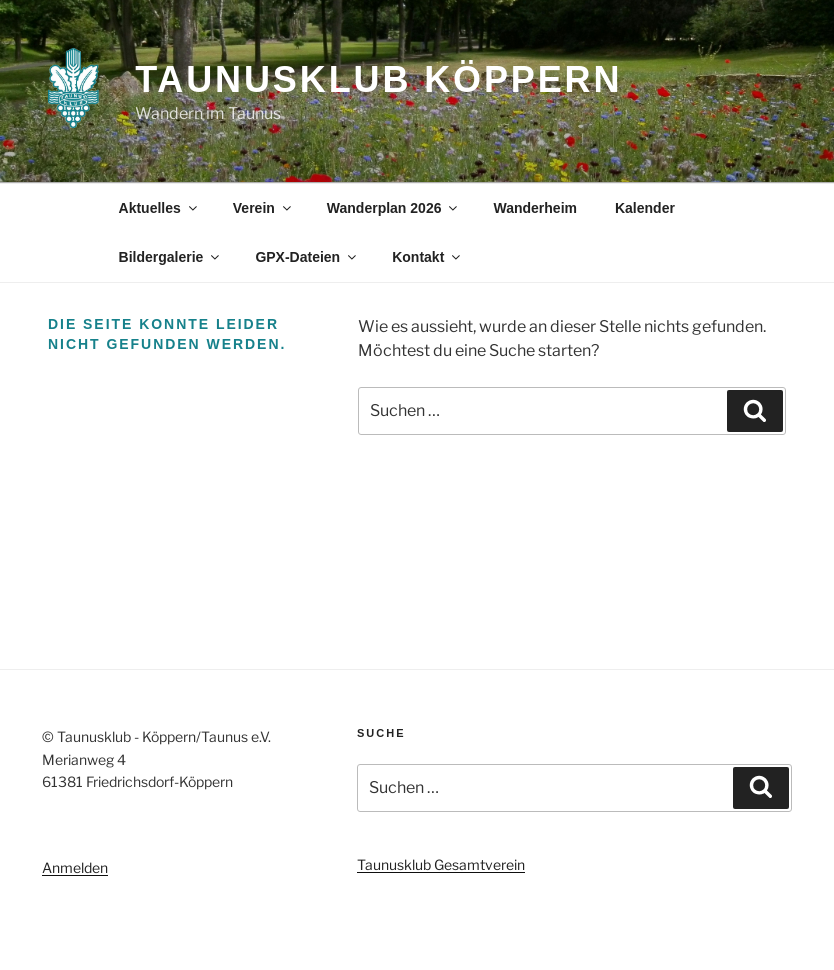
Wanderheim (535, 208)
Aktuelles (159, 208)
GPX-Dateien (307, 257)
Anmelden (75, 867)
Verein (263, 208)
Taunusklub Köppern (378, 79)
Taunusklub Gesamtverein (441, 864)
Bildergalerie (171, 257)
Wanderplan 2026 (394, 208)
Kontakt (427, 257)
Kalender (645, 208)
